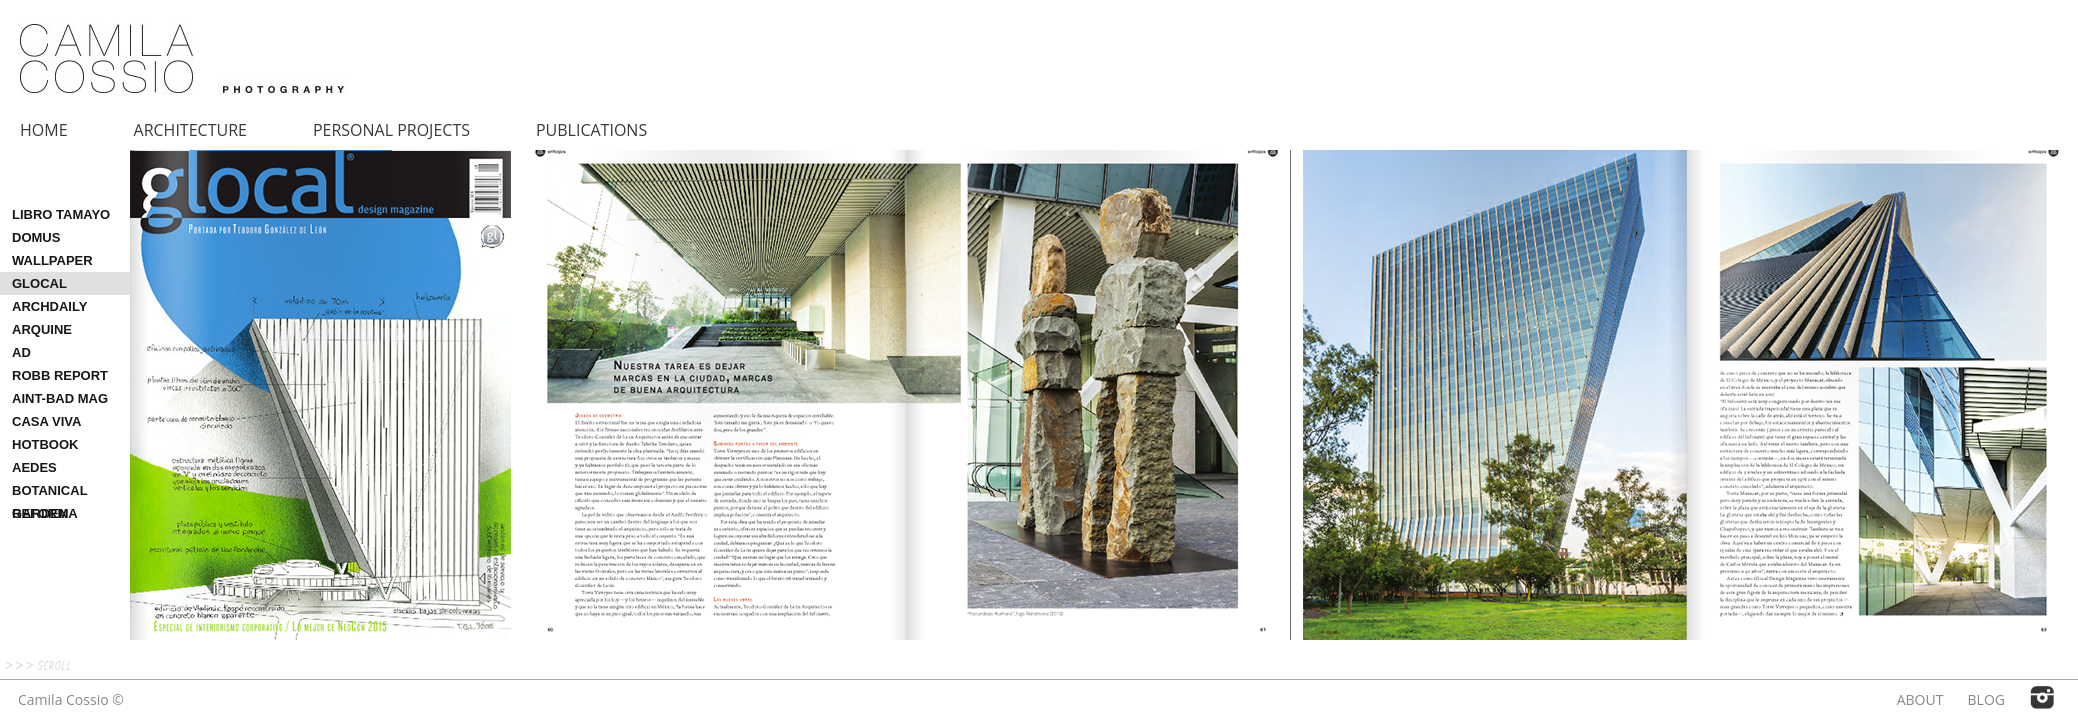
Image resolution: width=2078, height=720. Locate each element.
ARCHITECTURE (190, 130)
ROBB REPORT (60, 375)
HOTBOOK (45, 444)
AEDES (34, 467)
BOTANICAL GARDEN (49, 492)
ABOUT (1920, 699)
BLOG (1986, 699)
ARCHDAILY (49, 306)
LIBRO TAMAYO (61, 214)
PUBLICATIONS (591, 130)
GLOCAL (39, 283)
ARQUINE (42, 329)
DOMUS (36, 237)
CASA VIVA (46, 421)
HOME (44, 130)
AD (21, 352)
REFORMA (45, 513)
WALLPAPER (52, 260)
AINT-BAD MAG (60, 398)
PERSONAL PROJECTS (391, 130)
